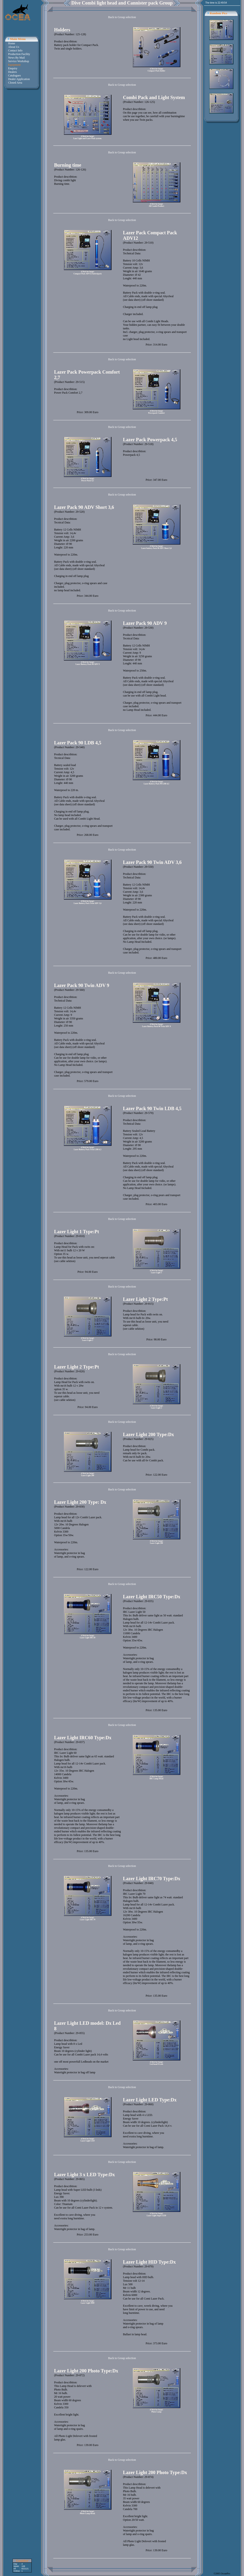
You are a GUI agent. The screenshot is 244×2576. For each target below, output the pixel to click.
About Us (13, 47)
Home (11, 43)
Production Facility (19, 54)
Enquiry (12, 68)
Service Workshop (18, 61)
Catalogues (14, 75)
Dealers (12, 72)
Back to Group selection (122, 17)
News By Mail (16, 57)
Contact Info (15, 50)
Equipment (14, 64)
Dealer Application (19, 79)
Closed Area (15, 82)
